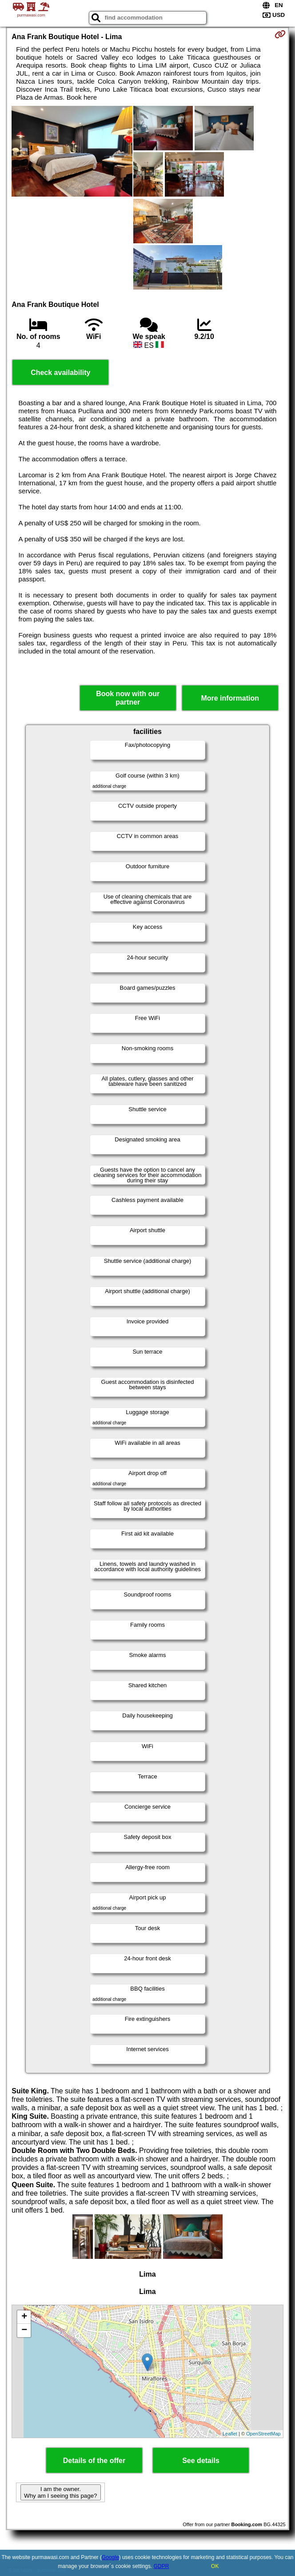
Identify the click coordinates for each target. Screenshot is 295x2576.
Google (110, 2557)
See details (200, 2460)
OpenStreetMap (263, 2433)
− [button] (24, 2330)
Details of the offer (94, 2460)
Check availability (60, 372)
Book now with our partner (127, 698)
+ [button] (24, 2317)
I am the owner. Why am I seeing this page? (60, 2492)
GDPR (161, 2566)
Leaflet (230, 2433)
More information (230, 698)
